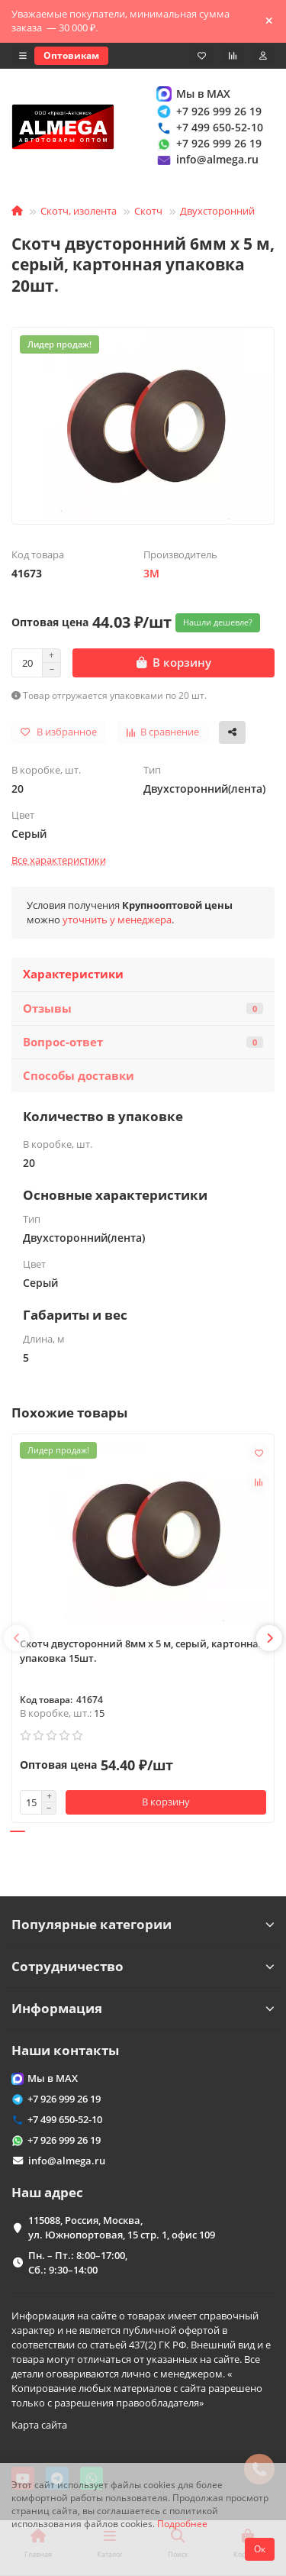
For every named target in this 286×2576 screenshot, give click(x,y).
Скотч (148, 211)
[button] (17, 1638)
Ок (259, 2548)
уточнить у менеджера (117, 919)
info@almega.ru (207, 160)
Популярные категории (143, 1924)
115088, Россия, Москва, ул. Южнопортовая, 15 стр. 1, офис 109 (121, 2227)
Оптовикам (71, 55)
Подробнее (182, 2523)
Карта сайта (39, 2425)
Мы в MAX (192, 94)
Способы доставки (78, 1076)
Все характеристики (58, 860)
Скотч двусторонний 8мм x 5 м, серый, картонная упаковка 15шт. (142, 1651)
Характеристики (73, 974)
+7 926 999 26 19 (208, 111)
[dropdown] (22, 56)
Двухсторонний (217, 211)
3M (151, 573)
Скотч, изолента (78, 211)
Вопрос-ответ (143, 1042)
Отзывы (143, 1008)
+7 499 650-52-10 (209, 127)
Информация (143, 2008)
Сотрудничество (143, 1966)
